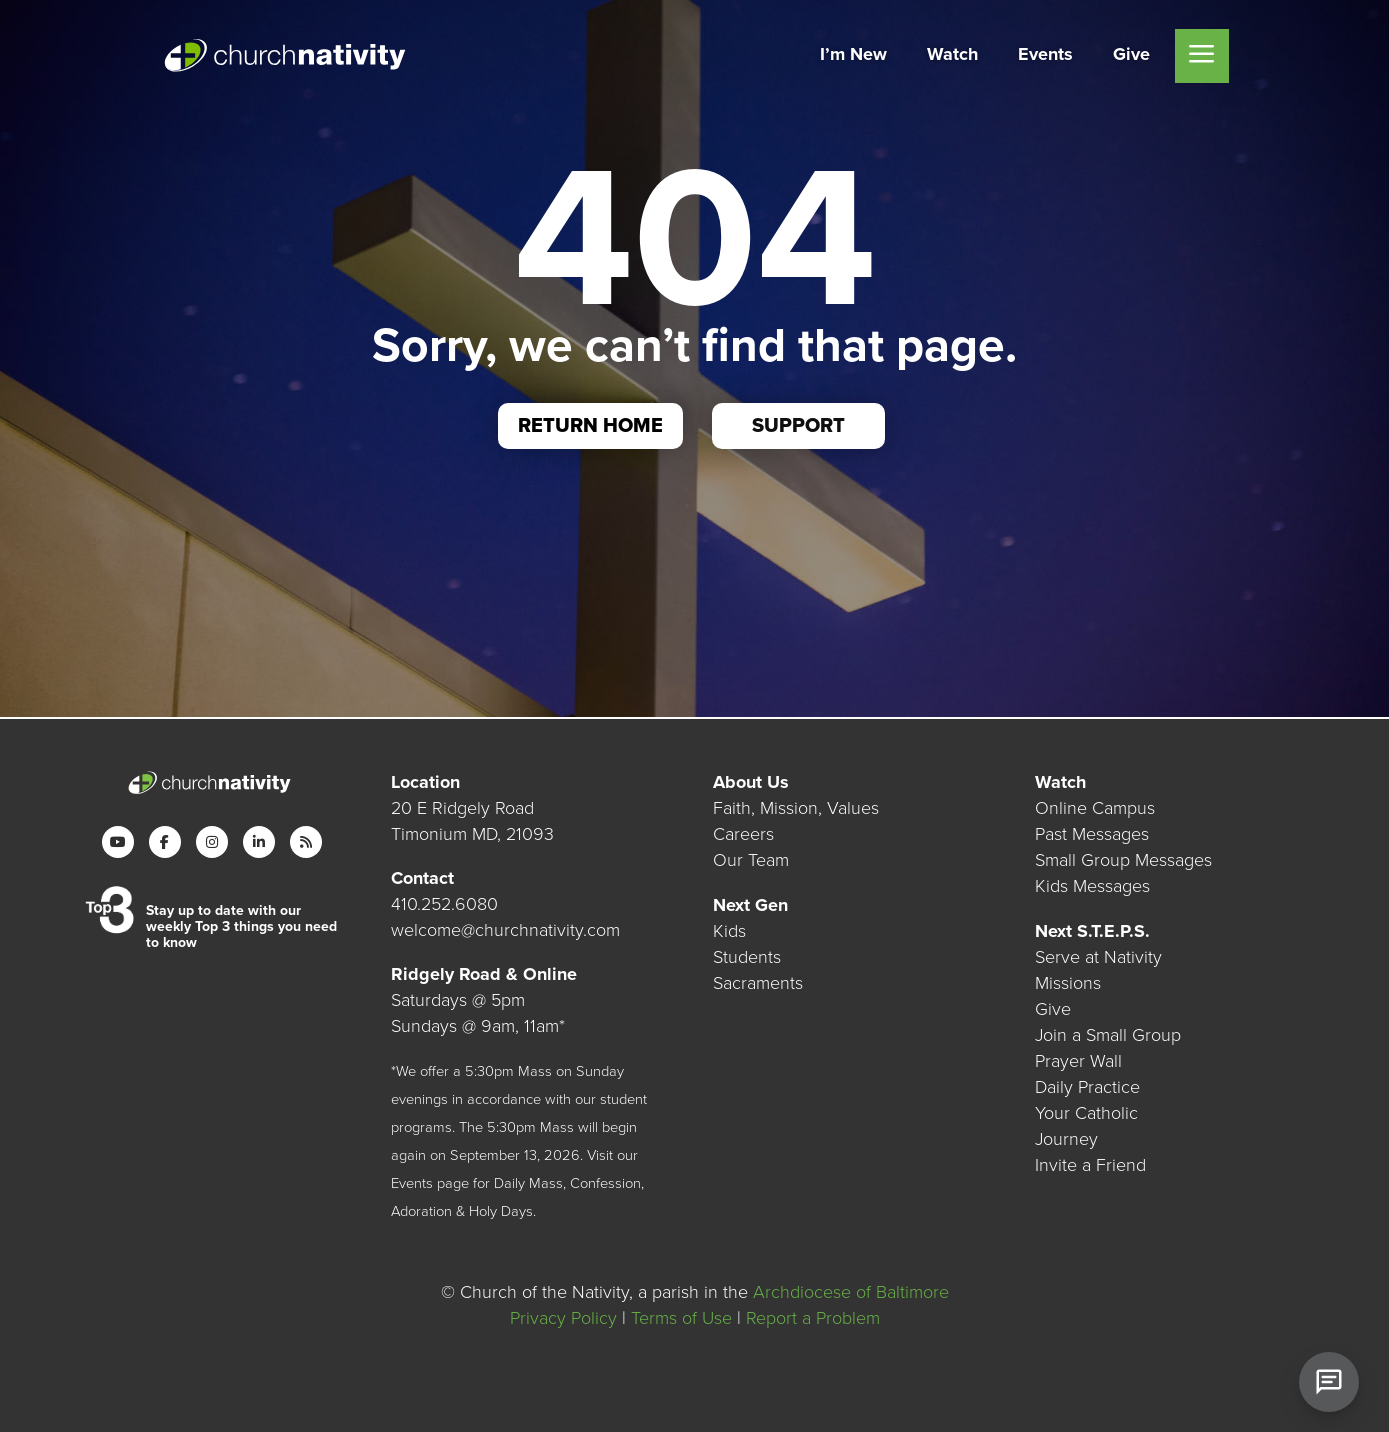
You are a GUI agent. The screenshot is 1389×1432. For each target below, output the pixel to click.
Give (1053, 1009)
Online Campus (1095, 808)
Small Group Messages (1123, 860)
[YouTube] (118, 842)
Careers (743, 834)
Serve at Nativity (1098, 957)
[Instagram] (212, 842)
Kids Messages (1092, 886)
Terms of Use (681, 1318)
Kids (729, 931)
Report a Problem (813, 1318)
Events (412, 1183)
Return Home (590, 426)
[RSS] (306, 842)
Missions (1068, 983)
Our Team (751, 860)
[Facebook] (165, 842)
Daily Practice (1087, 1087)
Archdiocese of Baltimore (851, 1292)
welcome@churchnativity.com (505, 930)
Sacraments (758, 983)
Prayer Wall (1078, 1061)
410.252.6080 (444, 904)
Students (747, 957)
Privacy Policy (563, 1318)
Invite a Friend (1090, 1165)
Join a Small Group (1108, 1035)
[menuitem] (853, 56)
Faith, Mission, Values (796, 808)
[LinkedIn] (259, 842)
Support (798, 426)
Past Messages (1092, 834)
